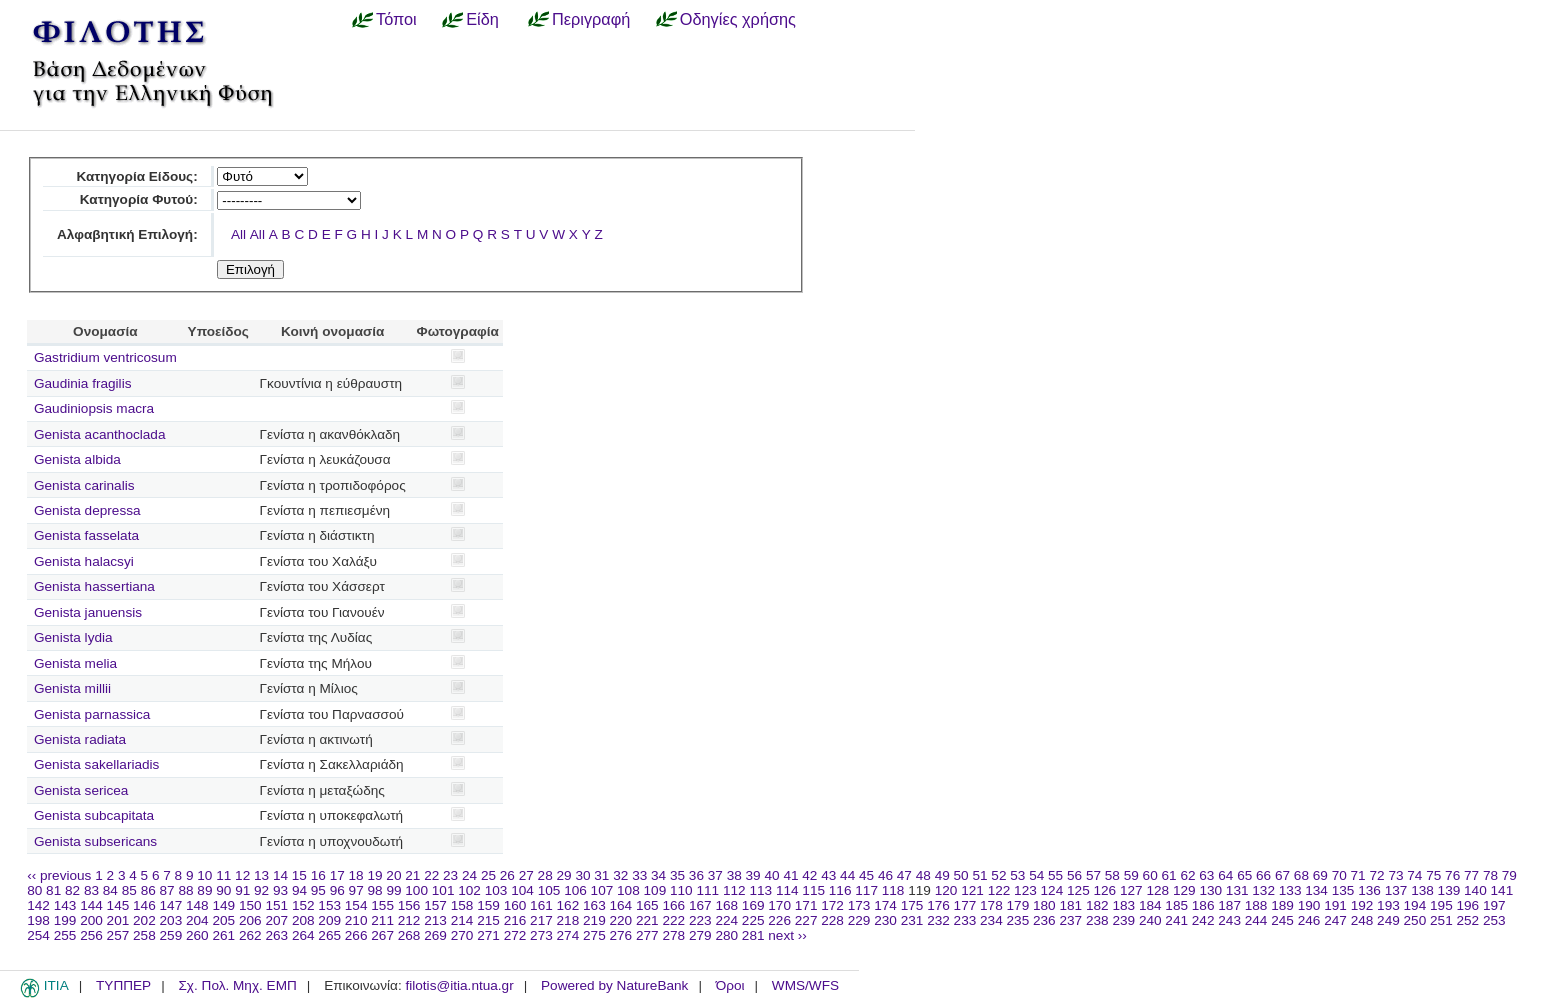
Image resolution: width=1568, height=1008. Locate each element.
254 (38, 935)
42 (809, 875)
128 (1157, 890)
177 (965, 905)
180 (1044, 905)
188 (1256, 905)
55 (1055, 875)
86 (148, 890)
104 (522, 890)
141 (1502, 890)
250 (1415, 920)
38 (734, 875)
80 (34, 890)
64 (1225, 875)
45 (866, 875)
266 (356, 935)
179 (1018, 905)
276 (621, 935)
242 (1203, 920)
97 (356, 890)
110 (681, 890)
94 (299, 890)
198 (38, 920)
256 (91, 935)
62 (1187, 875)
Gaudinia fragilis (82, 383)
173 (859, 905)
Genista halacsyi (84, 561)
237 (1070, 920)
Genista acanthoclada (100, 434)
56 (1074, 875)
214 (462, 920)
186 (1203, 905)
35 (677, 875)
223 (700, 920)
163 (594, 905)
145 (118, 905)
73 (1395, 875)
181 (1070, 905)
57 (1093, 875)
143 (65, 905)
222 (673, 920)
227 (806, 920)
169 (753, 905)
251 (1441, 920)
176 (938, 905)
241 (1176, 920)
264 (303, 935)
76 (1452, 875)
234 (991, 920)
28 (545, 875)
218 (568, 920)
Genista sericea (81, 790)
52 (998, 875)
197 (1494, 905)
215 (488, 920)
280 (726, 935)
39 (753, 875)
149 (223, 905)
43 (828, 875)
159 (488, 905)
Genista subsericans (95, 841)
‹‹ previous (59, 875)
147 (171, 905)
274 (568, 935)
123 (1025, 890)
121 (972, 890)
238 (1097, 920)
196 (1468, 905)
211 (382, 920)
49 (942, 875)
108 (628, 890)
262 (250, 935)
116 (840, 890)
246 (1309, 920)
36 (696, 875)
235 (1018, 920)
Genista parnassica (92, 714)
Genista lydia (73, 637)
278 (673, 935)
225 (753, 920)
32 (620, 875)
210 (356, 920)
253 (1494, 920)
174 (885, 905)
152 (303, 905)
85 (129, 890)
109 (655, 890)
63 (1206, 875)
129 (1184, 890)
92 (261, 890)
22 (431, 875)
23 (450, 875)
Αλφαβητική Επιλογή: (127, 234)
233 (965, 920)
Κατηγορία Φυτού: (139, 199)
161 (541, 905)
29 (564, 875)
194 (1415, 905)
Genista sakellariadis (96, 764)
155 (382, 905)
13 (261, 875)
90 (223, 890)
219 (594, 920)
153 (329, 905)
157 (435, 905)
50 (961, 875)
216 (515, 920)
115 (813, 890)
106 (575, 890)
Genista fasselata (86, 535)
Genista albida (77, 459)
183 (1123, 905)
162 (568, 905)
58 (1112, 875)
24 (469, 875)
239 (1123, 920)
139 (1449, 890)
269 (435, 935)
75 (1433, 875)
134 (1316, 890)
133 (1290, 890)
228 (832, 920)
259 (171, 935)
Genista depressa (87, 510)
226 (779, 920)
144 (91, 905)
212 (409, 920)
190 (1309, 905)
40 (771, 875)
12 (242, 875)
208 (303, 920)
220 (621, 920)
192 (1362, 905)
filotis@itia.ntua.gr (459, 985)
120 (946, 890)
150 (250, 905)
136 (1369, 890)
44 (847, 875)
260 (197, 935)
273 (541, 935)
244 (1256, 920)
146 (144, 905)
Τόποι (396, 19)
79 (1509, 875)
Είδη (482, 19)
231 (912, 920)
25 (488, 875)
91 (242, 890)
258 (144, 935)
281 (753, 935)
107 (602, 890)
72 (1376, 875)
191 (1335, 905)
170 (779, 905)
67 (1282, 875)
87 (167, 890)
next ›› (787, 935)
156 (409, 905)
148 (197, 905)
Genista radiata (80, 739)
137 (1396, 890)
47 (904, 875)
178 (991, 905)
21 (412, 875)
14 (280, 875)
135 (1343, 890)
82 (72, 890)
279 (700, 935)
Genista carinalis (84, 485)
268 (409, 935)
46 (885, 875)
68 (1301, 875)
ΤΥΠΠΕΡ (123, 985)
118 (893, 890)
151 (276, 905)
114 (787, 890)
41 (790, 875)
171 (806, 905)
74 (1414, 875)
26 (507, 875)
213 (435, 920)
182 (1097, 905)
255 (65, 935)
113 (760, 890)
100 (416, 890)
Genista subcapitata (94, 815)
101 (443, 890)
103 (496, 890)
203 (171, 920)
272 (515, 935)
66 (1263, 875)
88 (185, 890)
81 (53, 890)
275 (594, 935)
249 (1388, 920)
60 (1150, 875)
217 (541, 920)
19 (374, 875)
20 (393, 875)
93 (280, 890)
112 (734, 890)
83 (91, 890)
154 (356, 905)
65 (1244, 875)
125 (1078, 890)
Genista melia (75, 663)
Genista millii (72, 688)
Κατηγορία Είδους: (136, 176)
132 (1263, 890)
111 (707, 890)
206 (250, 920)
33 (639, 875)
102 (469, 890)
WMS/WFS (805, 985)
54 (1036, 875)
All (238, 234)
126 (1105, 890)
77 (1471, 875)
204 (197, 920)
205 (223, 920)
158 (462, 905)
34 (658, 875)
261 (223, 935)
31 (601, 875)
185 (1176, 905)
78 (1490, 875)
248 (1362, 920)
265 (329, 935)
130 (1210, 890)
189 (1282, 905)
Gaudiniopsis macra (94, 408)
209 (329, 920)
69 (1320, 875)
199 (65, 920)
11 (223, 875)
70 (1339, 875)
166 (673, 905)
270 (462, 935)
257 (118, 935)
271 (488, 935)
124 (1052, 890)
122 (999, 890)
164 (621, 905)
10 (204, 875)
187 (1229, 905)
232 (938, 920)
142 (38, 905)
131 (1237, 890)
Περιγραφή (591, 19)
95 (318, 890)
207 (276, 920)
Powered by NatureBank (614, 985)
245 (1282, 920)
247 (1335, 920)
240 (1150, 920)
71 (1358, 875)
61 (1169, 875)
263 (276, 935)
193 (1388, 905)
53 (1017, 875)
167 (700, 905)
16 (318, 875)
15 (299, 875)
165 (647, 905)
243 (1229, 920)
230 (885, 920)
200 (91, 920)
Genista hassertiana (94, 586)
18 (356, 875)
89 (204, 890)
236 (1044, 920)
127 (1131, 890)
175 (912, 905)
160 (515, 905)
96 (337, 890)
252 (1468, 920)
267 (382, 935)
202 (144, 920)
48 (923, 875)
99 (393, 890)
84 (110, 890)
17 (337, 875)
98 (375, 890)
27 (526, 875)
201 (118, 920)
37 (715, 875)
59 (1131, 875)
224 (726, 920)
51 (979, 875)
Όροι (730, 985)
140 (1475, 890)
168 (726, 905)
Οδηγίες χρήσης (738, 19)
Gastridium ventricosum (105, 357)
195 (1441, 905)
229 (859, 920)
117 (866, 890)
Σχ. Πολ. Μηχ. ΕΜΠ (237, 985)
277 (647, 935)
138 (1422, 890)
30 (582, 875)
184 (1150, 905)
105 (549, 890)
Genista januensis (88, 612)
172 (832, 905)
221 (647, 920)
